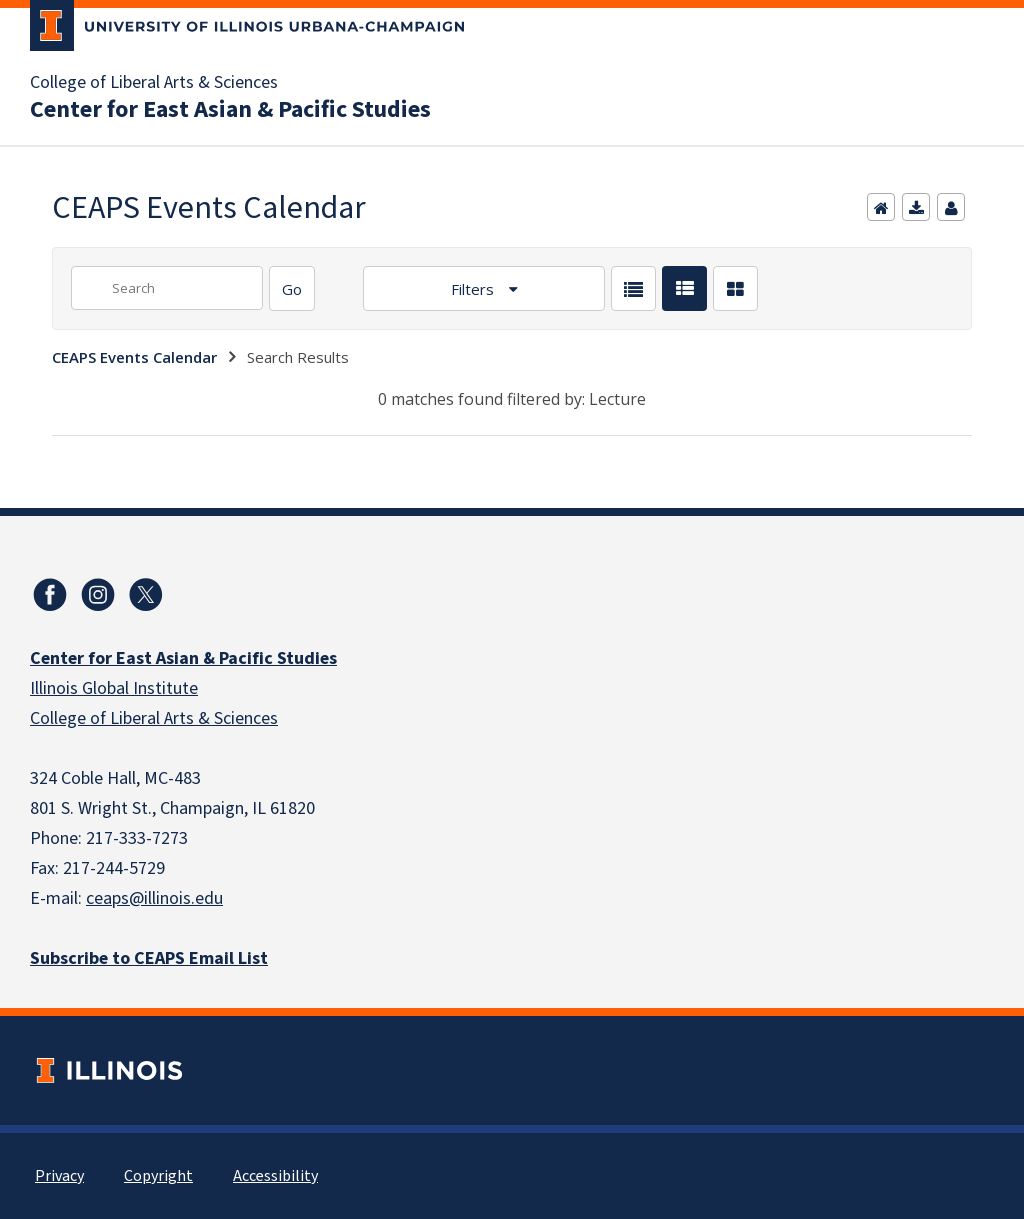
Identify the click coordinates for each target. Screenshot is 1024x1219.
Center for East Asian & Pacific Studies (230, 110)
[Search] (292, 288)
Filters (474, 289)
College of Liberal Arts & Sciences (154, 83)
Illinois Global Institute (114, 688)
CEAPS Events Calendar (134, 357)
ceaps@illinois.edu (154, 898)
